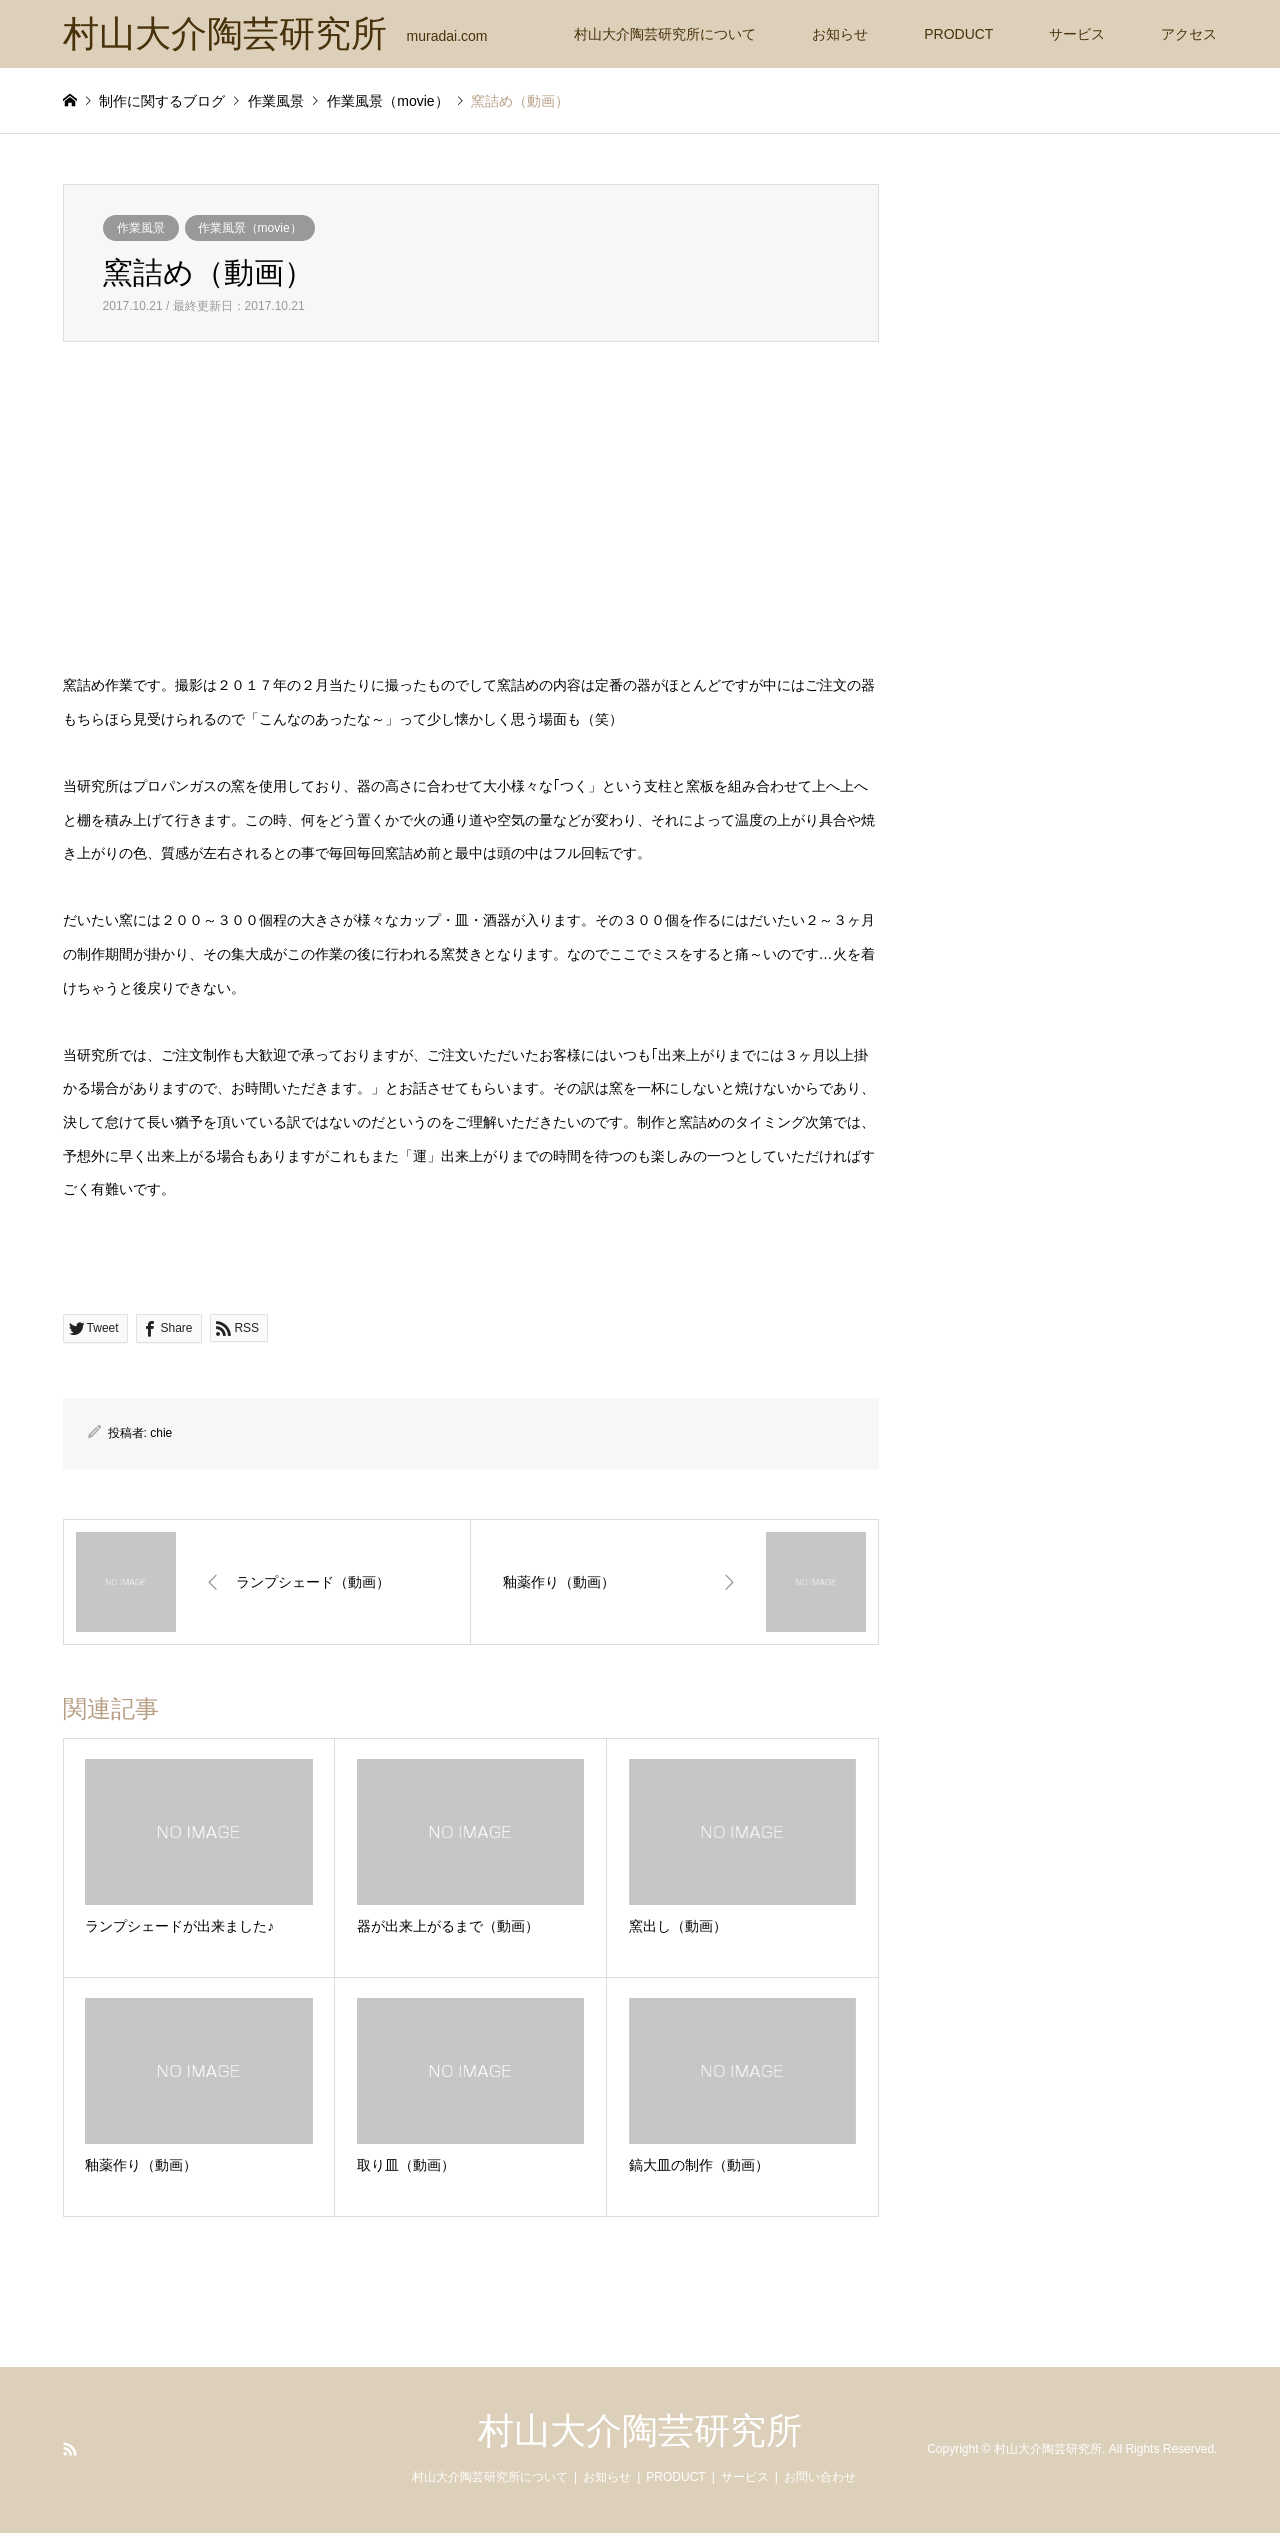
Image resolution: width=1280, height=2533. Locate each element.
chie (161, 1433)
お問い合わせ (820, 2477)
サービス (1077, 34)
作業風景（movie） (250, 228)
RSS (70, 2449)
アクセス (1189, 34)
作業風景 (141, 228)
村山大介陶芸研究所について (665, 34)
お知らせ (840, 34)
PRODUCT (958, 34)
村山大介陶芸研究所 (640, 2431)
